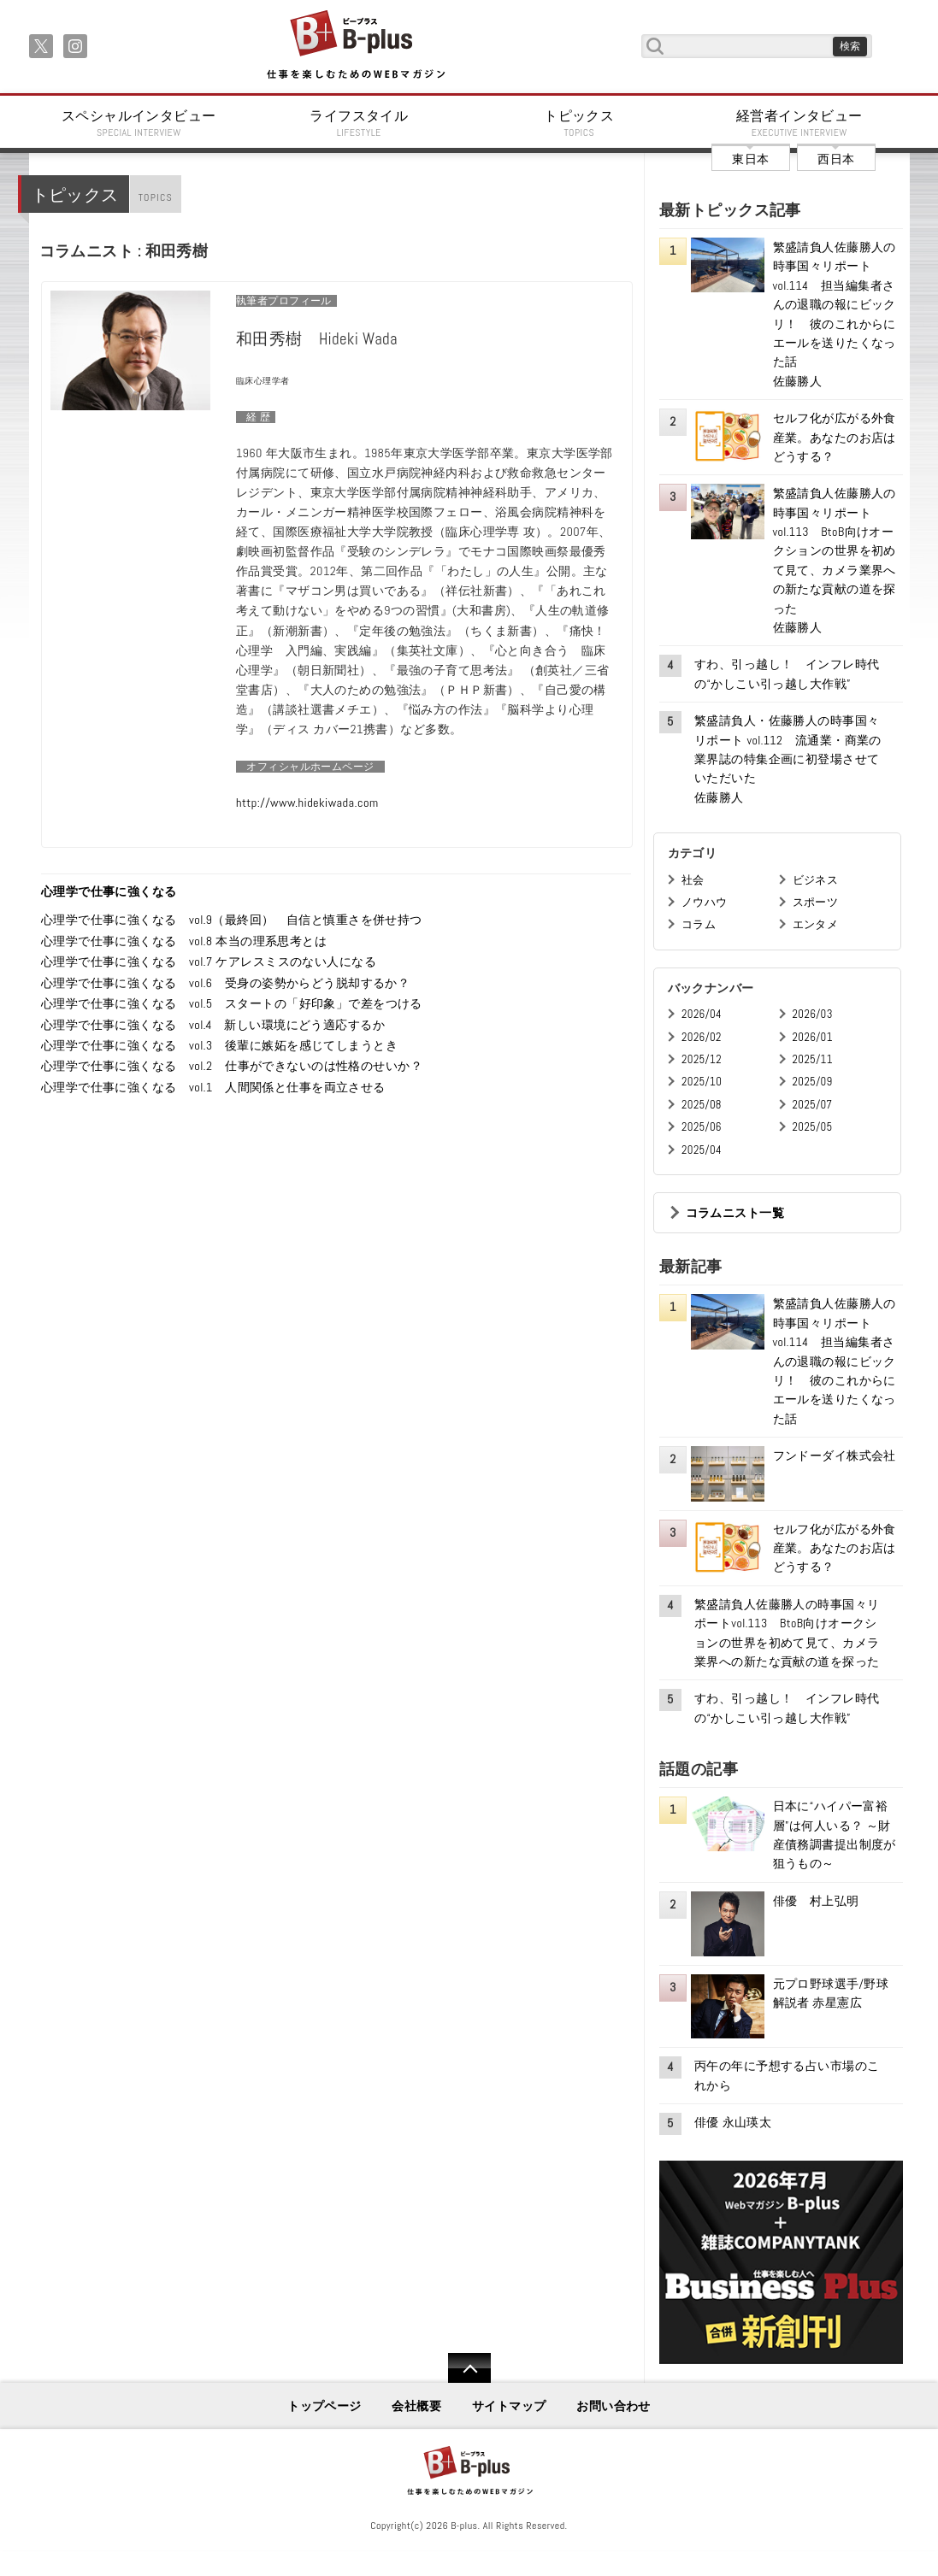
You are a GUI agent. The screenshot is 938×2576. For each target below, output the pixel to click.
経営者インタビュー (799, 123)
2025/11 (813, 1059)
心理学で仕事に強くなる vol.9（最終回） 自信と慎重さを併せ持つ (231, 919)
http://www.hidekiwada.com (307, 802)
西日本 (835, 159)
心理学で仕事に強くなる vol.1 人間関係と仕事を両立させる (213, 1087)
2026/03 (813, 1014)
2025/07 (813, 1104)
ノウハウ (704, 902)
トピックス (579, 123)
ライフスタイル (359, 123)
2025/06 (701, 1127)
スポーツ (816, 902)
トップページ (324, 2406)
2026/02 (701, 1037)
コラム (698, 924)
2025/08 (701, 1104)
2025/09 (813, 1081)
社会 (693, 880)
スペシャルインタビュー (139, 123)
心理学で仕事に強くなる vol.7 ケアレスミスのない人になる (208, 961)
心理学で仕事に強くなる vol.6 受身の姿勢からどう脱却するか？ (231, 983)
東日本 (750, 159)
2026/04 (701, 1014)
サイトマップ (509, 2406)
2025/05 (813, 1127)
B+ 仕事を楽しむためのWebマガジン (355, 45)
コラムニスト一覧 (735, 1212)
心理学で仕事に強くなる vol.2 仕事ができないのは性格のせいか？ (231, 1065)
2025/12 (701, 1059)
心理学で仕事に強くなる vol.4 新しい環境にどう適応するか (213, 1024)
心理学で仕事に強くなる (109, 891)
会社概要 (416, 2406)
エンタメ (816, 924)
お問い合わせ (613, 2406)
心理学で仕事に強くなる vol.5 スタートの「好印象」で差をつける (231, 1003)
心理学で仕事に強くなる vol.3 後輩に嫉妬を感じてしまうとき (219, 1045)
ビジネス (816, 880)
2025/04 (701, 1150)
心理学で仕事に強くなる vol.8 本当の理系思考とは (184, 941)
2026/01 (813, 1037)
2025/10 (701, 1081)
